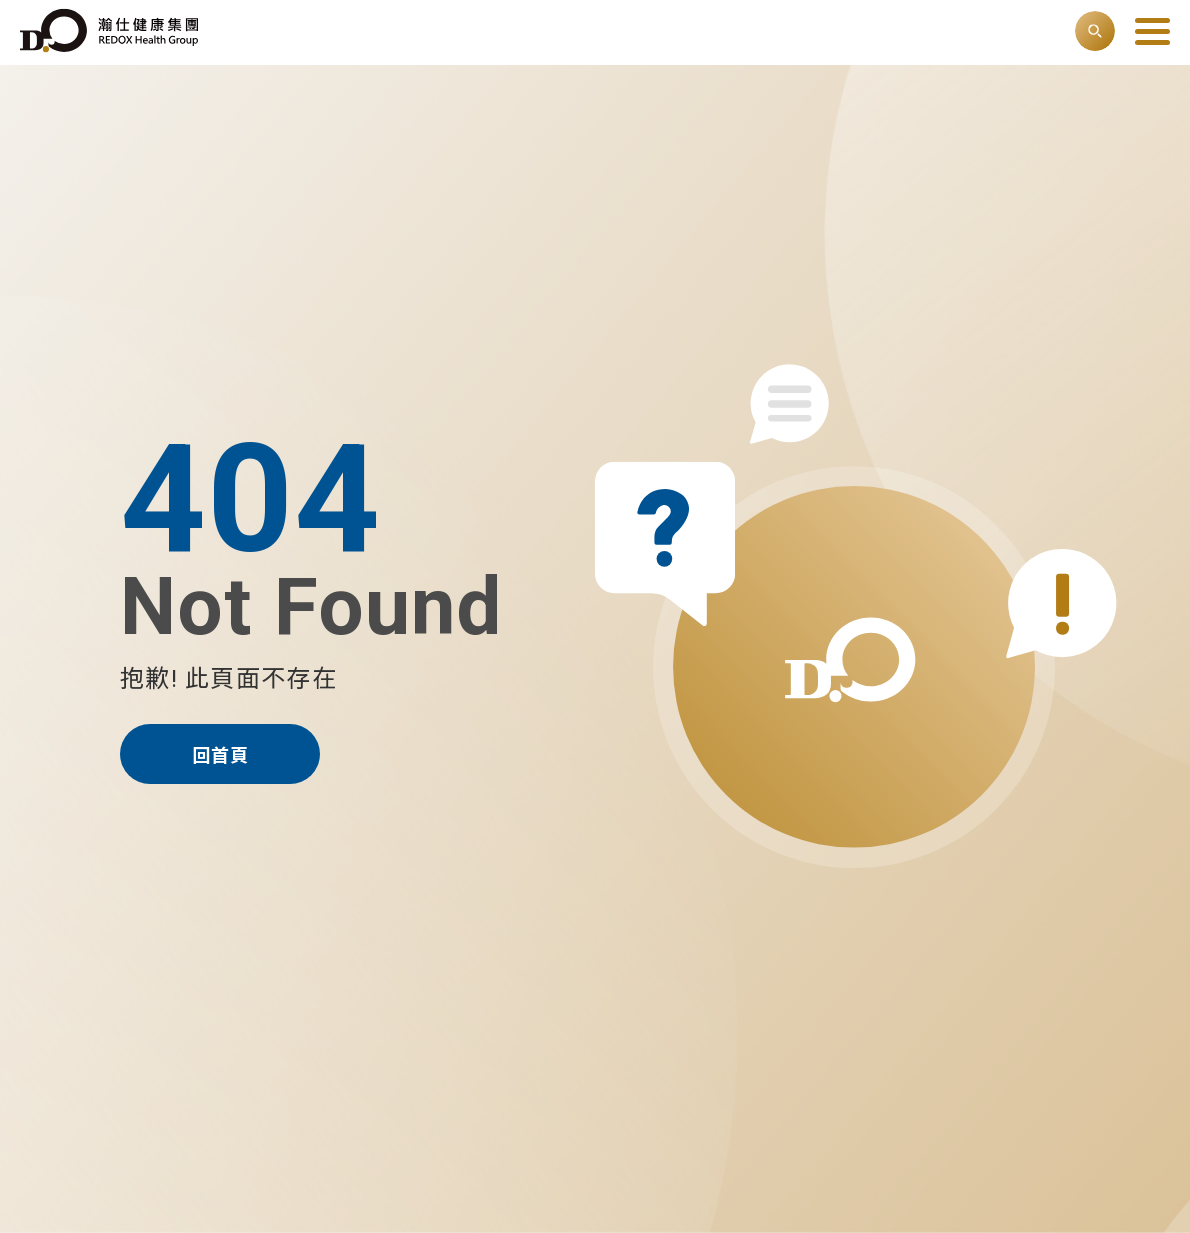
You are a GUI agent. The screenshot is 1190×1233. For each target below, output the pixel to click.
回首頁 (220, 755)
